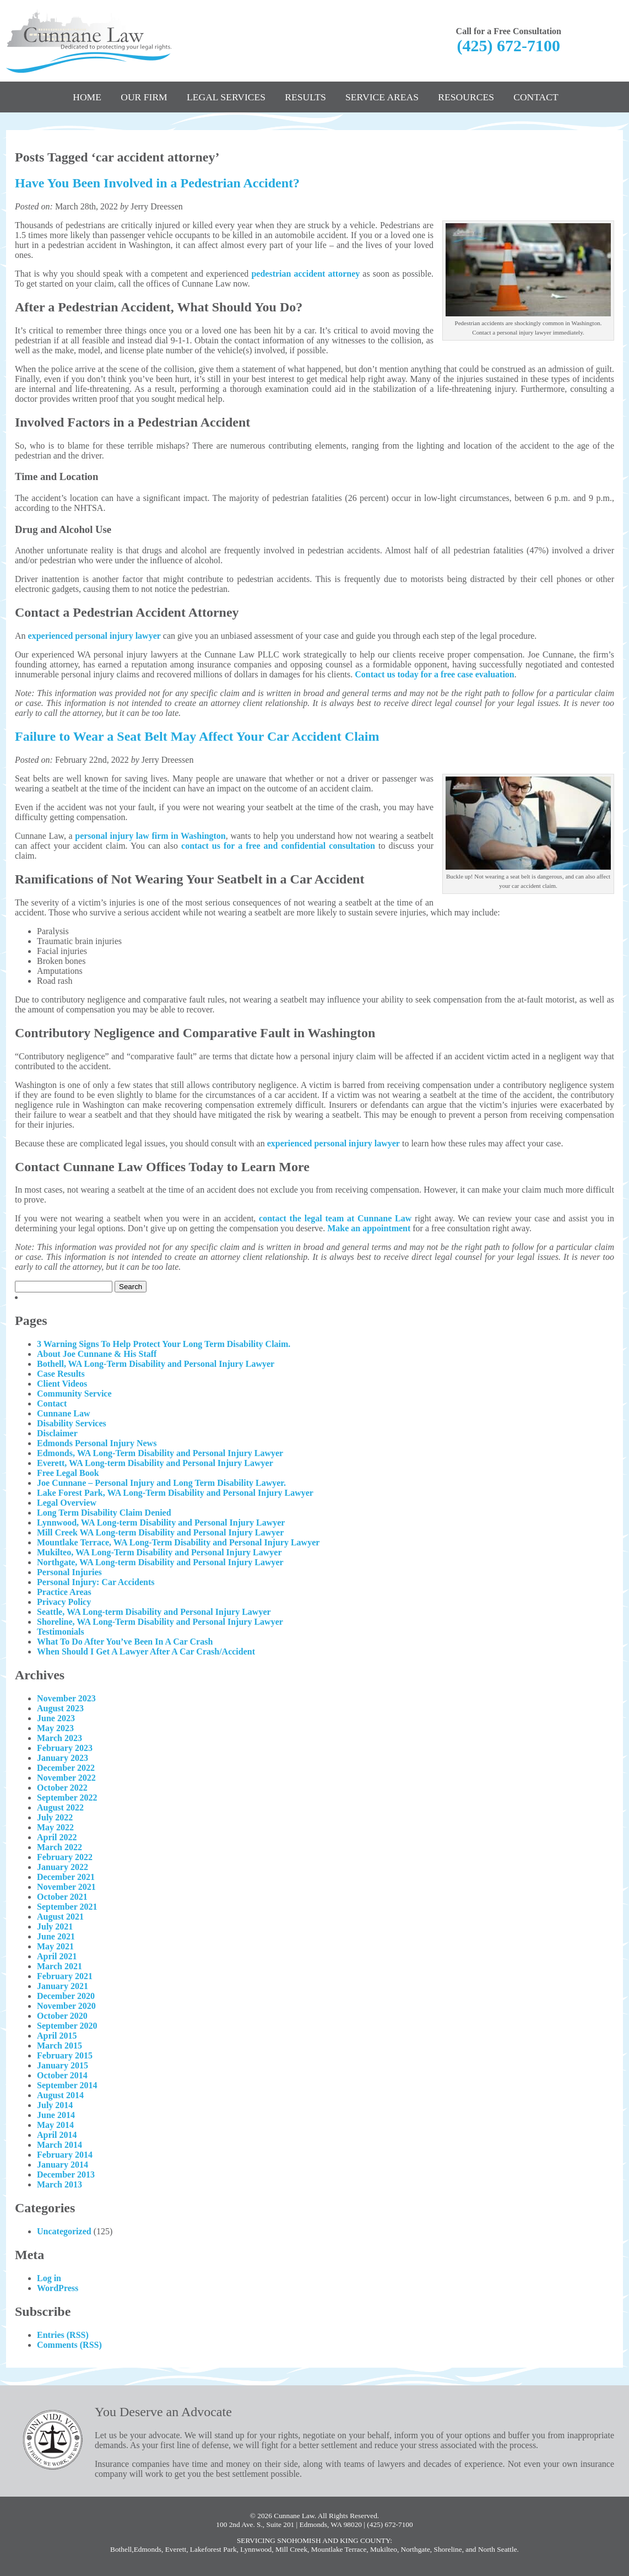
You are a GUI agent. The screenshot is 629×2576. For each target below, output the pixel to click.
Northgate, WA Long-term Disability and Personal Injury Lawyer (160, 1562)
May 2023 (55, 1728)
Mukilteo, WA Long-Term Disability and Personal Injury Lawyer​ (159, 1552)
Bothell (121, 2549)
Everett (175, 2549)
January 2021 (62, 1986)
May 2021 (55, 1946)
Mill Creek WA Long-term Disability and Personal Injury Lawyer (160, 1532)
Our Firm (144, 97)
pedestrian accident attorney (305, 273)
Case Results (61, 1373)
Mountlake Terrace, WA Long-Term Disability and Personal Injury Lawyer (178, 1542)
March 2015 (59, 2045)
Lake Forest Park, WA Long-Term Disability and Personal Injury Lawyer (175, 1492)
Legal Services (226, 97)
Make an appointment (368, 1228)
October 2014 (62, 2075)
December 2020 (66, 1996)
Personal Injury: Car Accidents (95, 1582)
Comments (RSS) (69, 2344)
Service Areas (382, 97)
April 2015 (57, 2035)
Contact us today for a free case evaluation (434, 674)
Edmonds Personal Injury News (96, 1443)
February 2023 (65, 1748)
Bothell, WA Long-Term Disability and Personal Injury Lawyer (155, 1363)
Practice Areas (64, 1592)
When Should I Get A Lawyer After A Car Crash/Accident (146, 1651)
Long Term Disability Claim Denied (104, 1512)
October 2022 (62, 1787)
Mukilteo (383, 2549)
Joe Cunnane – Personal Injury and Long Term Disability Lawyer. (161, 1483)
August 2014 (60, 2095)
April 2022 (57, 1837)
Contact (535, 97)
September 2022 (67, 1797)
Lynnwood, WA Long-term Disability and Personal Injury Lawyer (161, 1522)
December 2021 (66, 1877)
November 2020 (66, 2006)
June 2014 (56, 2115)
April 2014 (57, 2135)
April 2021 (57, 1956)
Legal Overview (66, 1502)
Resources (466, 97)
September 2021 (67, 1906)
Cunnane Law (63, 1413)
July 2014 (55, 2105)
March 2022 (59, 1847)
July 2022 (55, 1817)
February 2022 (65, 1857)
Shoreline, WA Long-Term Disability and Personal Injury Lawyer (160, 1621)
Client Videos (62, 1383)
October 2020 (62, 2015)
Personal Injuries (69, 1572)
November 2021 (66, 1886)
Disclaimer (57, 1433)
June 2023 (56, 1718)
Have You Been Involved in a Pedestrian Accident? (157, 183)
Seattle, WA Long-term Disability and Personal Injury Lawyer (154, 1611)
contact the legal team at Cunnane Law (335, 1218)
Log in (49, 2278)
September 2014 (67, 2085)
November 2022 (66, 1777)
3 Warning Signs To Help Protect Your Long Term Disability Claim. (163, 1344)
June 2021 (56, 1936)
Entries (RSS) (63, 2335)
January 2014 (62, 2164)
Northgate (415, 2549)
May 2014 (55, 2125)
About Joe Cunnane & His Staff (96, 1354)
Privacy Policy (64, 1602)
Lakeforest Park (213, 2549)
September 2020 (67, 2025)
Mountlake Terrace (339, 2549)
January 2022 (62, 1867)
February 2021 (65, 1976)
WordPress (57, 2288)
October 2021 (62, 1896)
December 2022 (66, 1767)
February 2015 (65, 2055)
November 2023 (66, 1698)
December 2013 (66, 2174)
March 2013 (59, 2184)
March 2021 (59, 1966)
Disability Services (71, 1423)
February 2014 (65, 2154)
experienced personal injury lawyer (94, 635)
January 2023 (62, 1758)
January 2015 (62, 2065)
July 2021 (55, 1926)
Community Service (74, 1393)
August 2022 (60, 1807)
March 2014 (59, 2144)
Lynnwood (256, 2549)
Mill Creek (291, 2549)
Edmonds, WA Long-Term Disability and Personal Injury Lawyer (160, 1453)
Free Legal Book (68, 1473)
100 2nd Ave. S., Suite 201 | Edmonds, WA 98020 (289, 2524)
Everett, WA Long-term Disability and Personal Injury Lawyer (155, 1463)
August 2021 (60, 1916)
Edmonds (147, 2549)
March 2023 (59, 1738)
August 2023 (60, 1708)
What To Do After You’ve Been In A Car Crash (125, 1641)
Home (87, 97)
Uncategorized (64, 2231)
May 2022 (55, 1827)
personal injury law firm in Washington (150, 835)
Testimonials (60, 1631)
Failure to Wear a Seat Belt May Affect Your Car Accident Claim (197, 736)
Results (305, 97)
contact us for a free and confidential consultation (278, 845)
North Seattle (497, 2549)
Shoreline (448, 2549)
